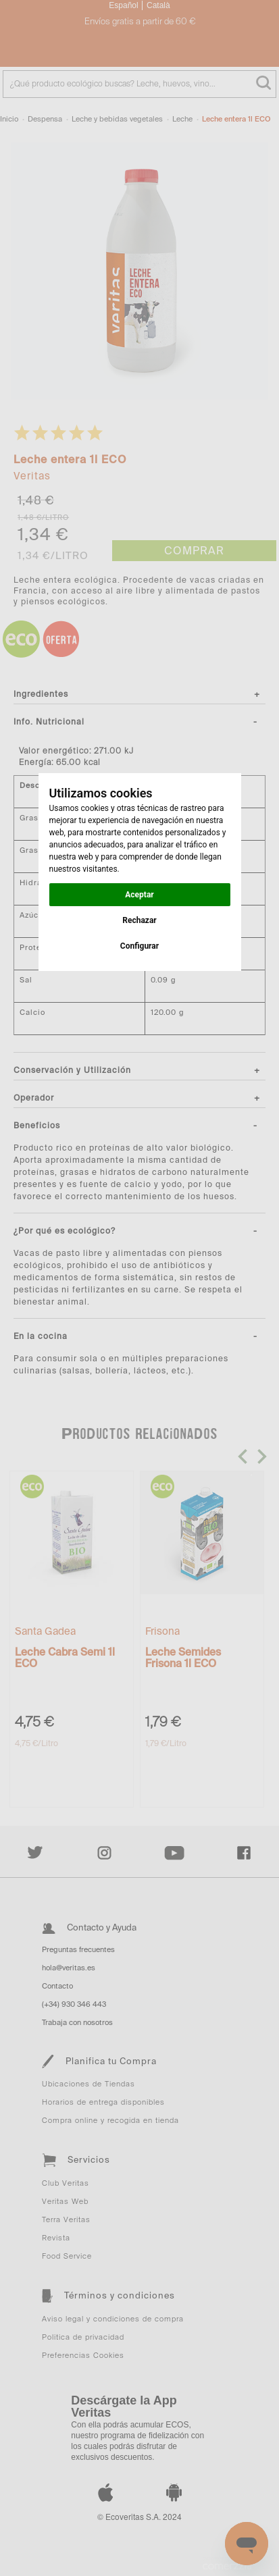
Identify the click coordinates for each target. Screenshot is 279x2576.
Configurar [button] (139, 946)
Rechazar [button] (139, 920)
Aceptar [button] (139, 894)
